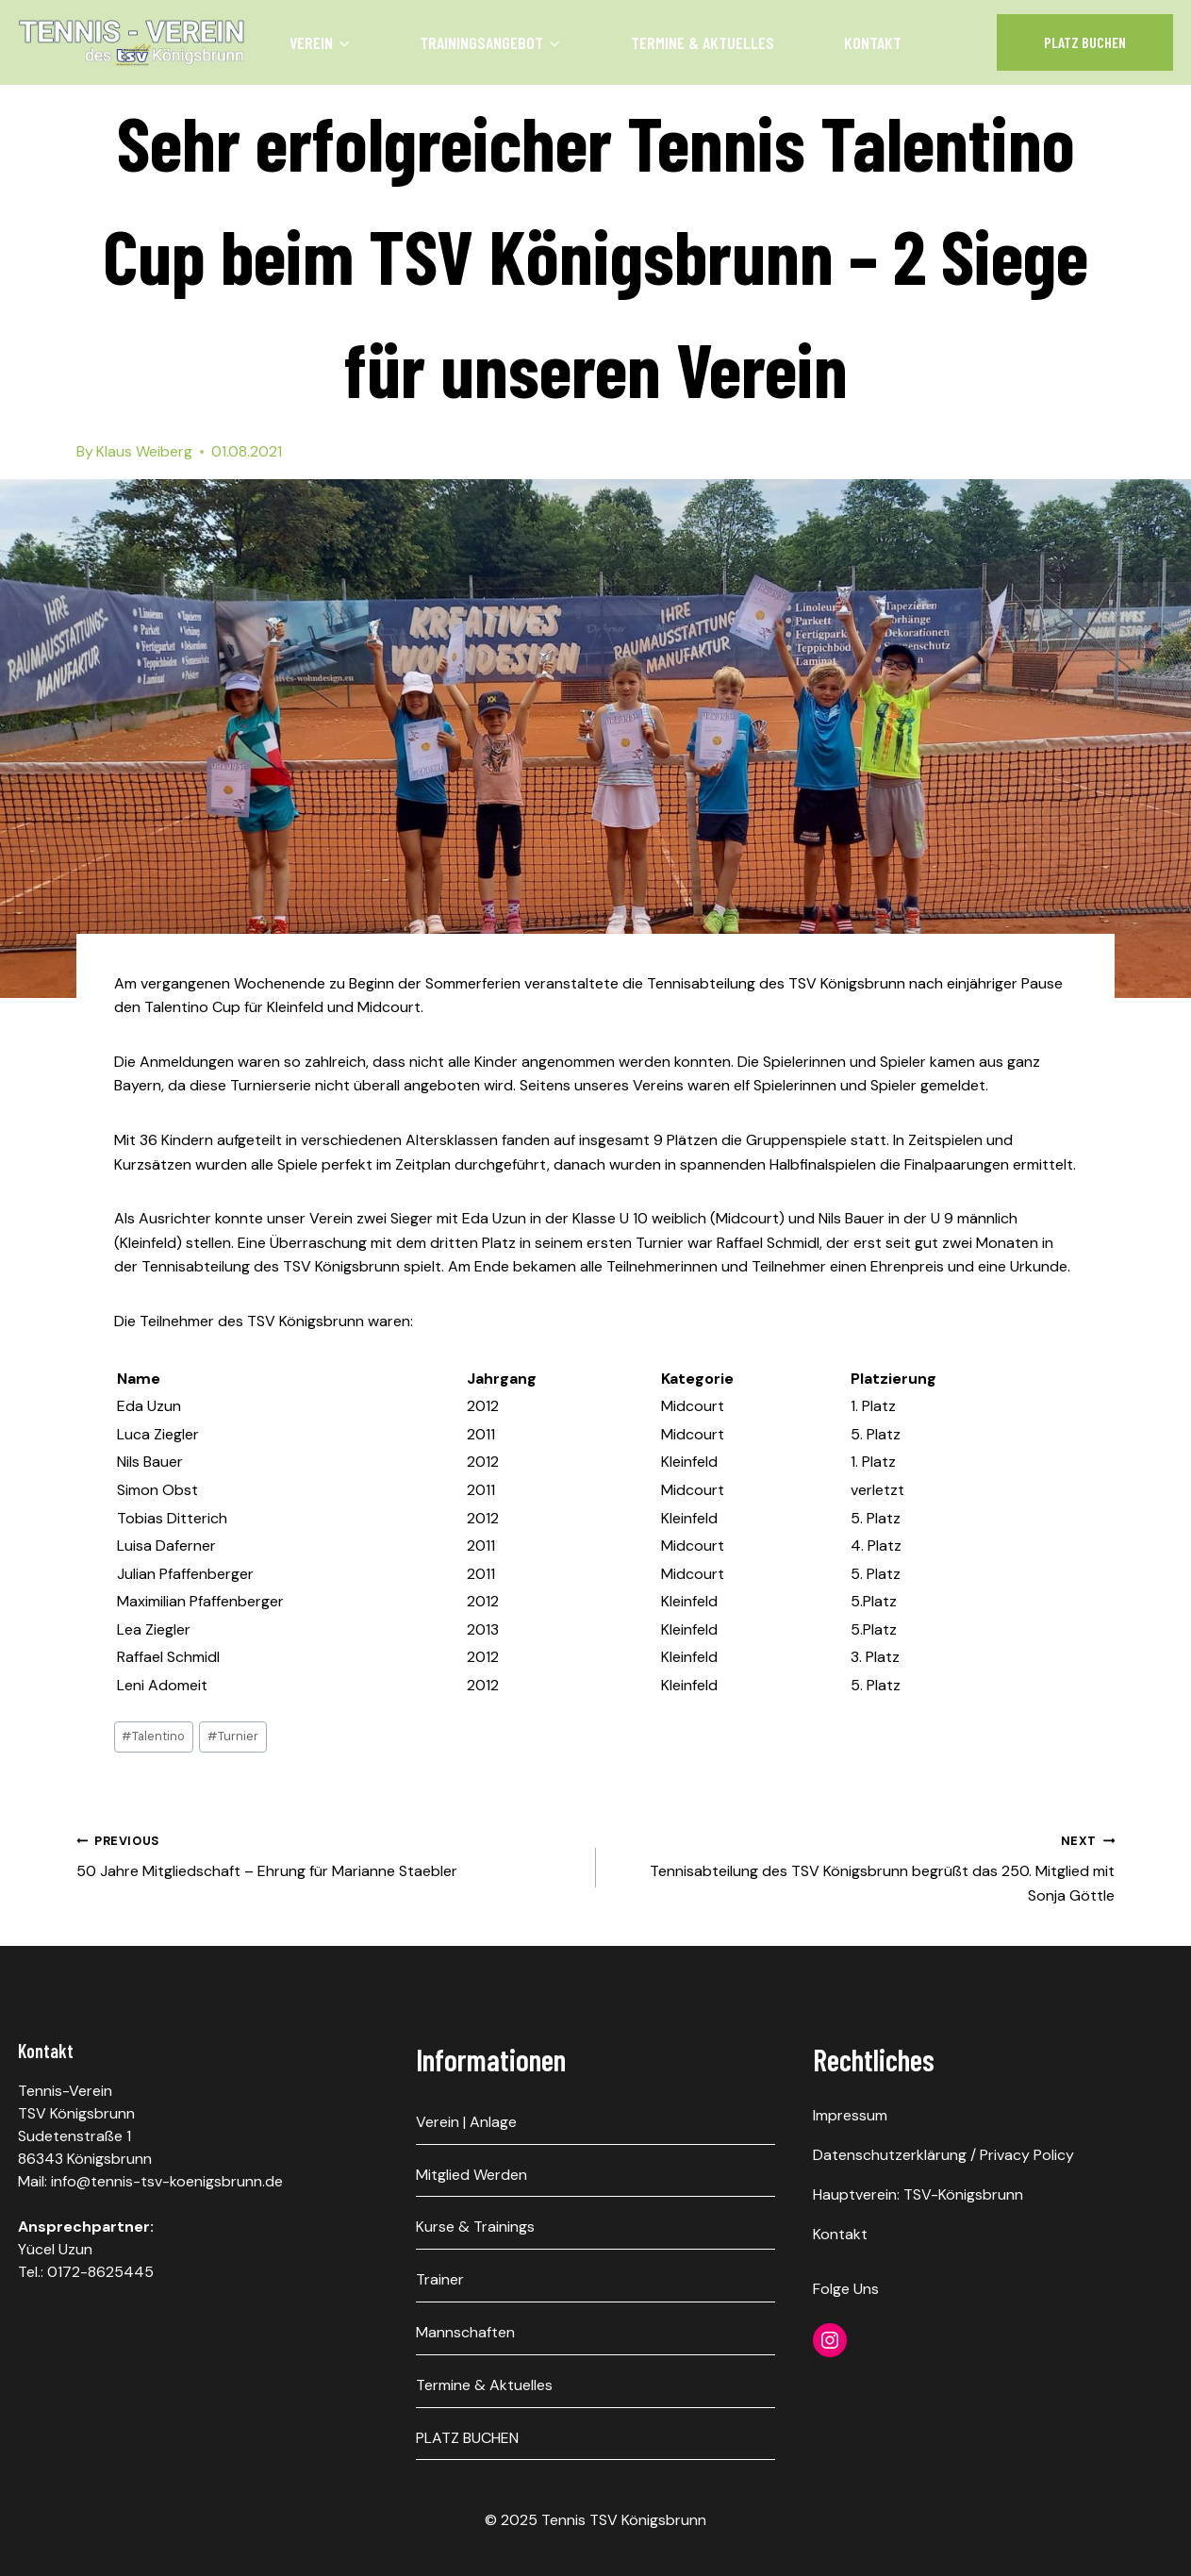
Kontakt (873, 42)
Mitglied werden (471, 2175)
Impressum (850, 2115)
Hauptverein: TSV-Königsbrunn (918, 2194)
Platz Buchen (1085, 42)
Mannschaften (465, 2332)
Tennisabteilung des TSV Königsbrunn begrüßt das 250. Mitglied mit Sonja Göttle (863, 1866)
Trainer (440, 2279)
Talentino (153, 1736)
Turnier (232, 1736)
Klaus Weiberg (144, 451)
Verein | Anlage (466, 2122)
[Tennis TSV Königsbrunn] (131, 42)
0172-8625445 (100, 2272)
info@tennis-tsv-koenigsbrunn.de (167, 2181)
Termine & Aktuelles (702, 42)
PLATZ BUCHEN (467, 2438)
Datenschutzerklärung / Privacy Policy (943, 2155)
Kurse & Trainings (475, 2226)
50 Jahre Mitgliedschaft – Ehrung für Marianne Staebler (328, 1855)
